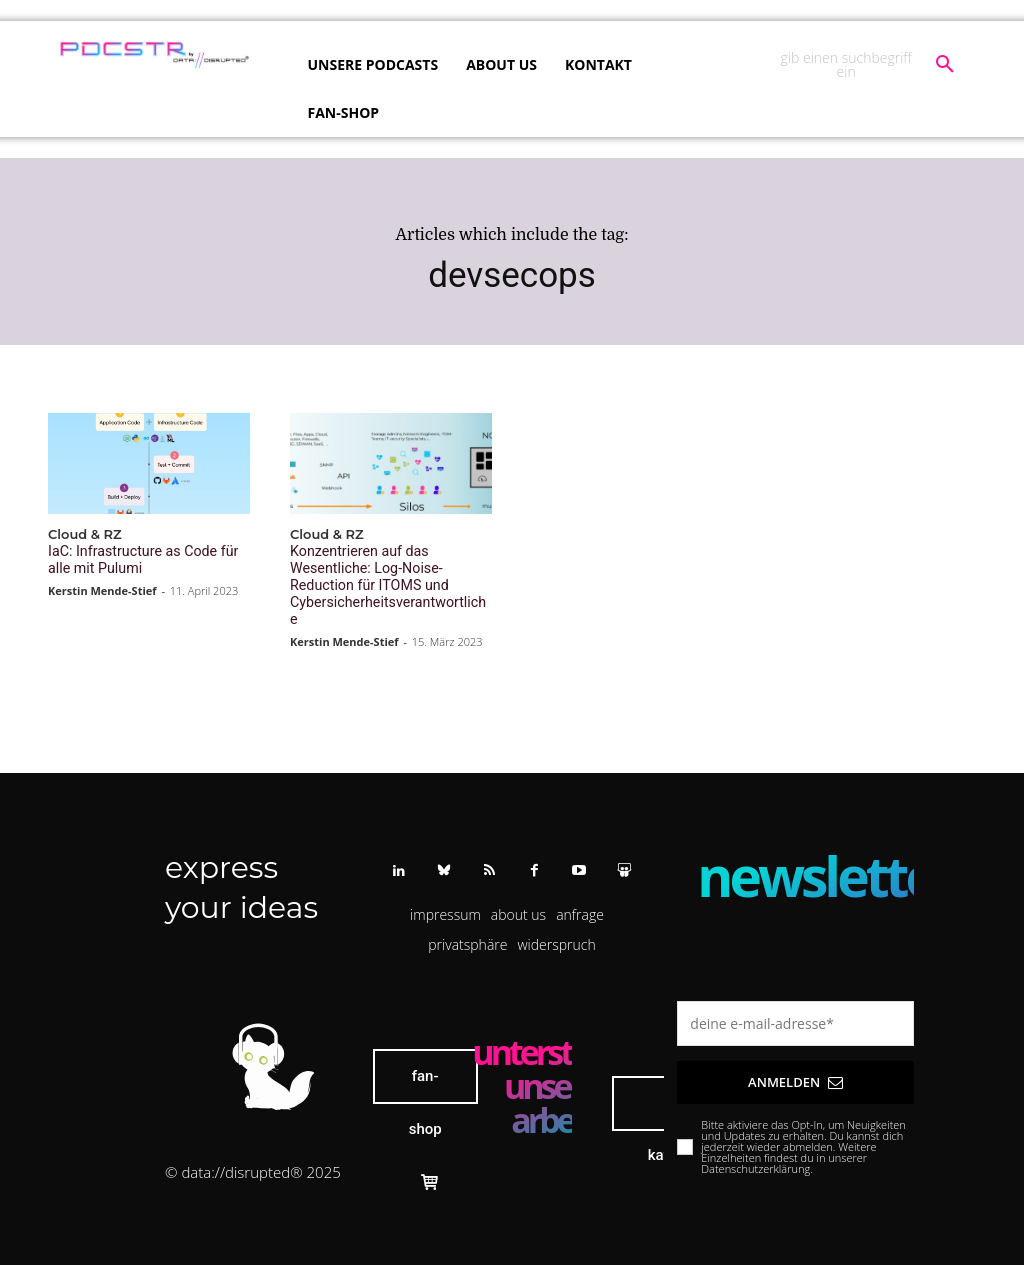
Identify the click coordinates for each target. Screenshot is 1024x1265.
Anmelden (795, 1059)
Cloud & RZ (85, 534)
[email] (795, 1000)
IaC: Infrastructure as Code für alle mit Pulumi (146, 558)
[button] (870, 65)
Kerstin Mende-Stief (102, 587)
